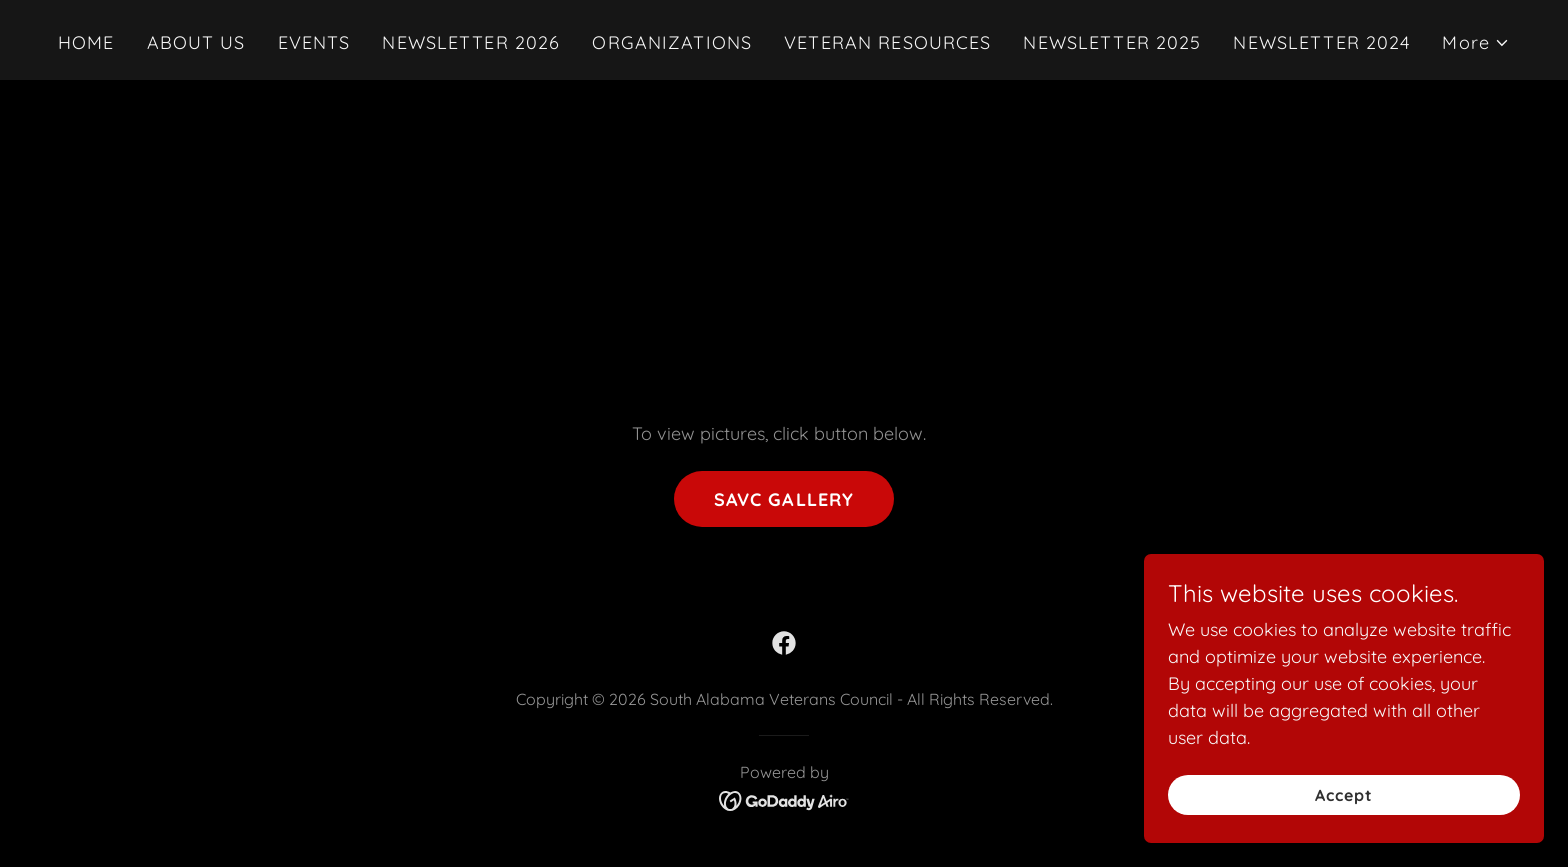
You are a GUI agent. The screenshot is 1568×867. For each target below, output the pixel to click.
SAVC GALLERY (784, 499)
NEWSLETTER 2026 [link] (471, 42)
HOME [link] (86, 42)
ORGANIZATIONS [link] (672, 42)
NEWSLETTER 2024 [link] (1321, 42)
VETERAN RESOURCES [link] (887, 42)
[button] (1476, 42)
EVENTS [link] (314, 42)
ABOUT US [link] (196, 42)
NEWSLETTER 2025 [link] (1112, 42)
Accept (1344, 795)
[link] (784, 643)
